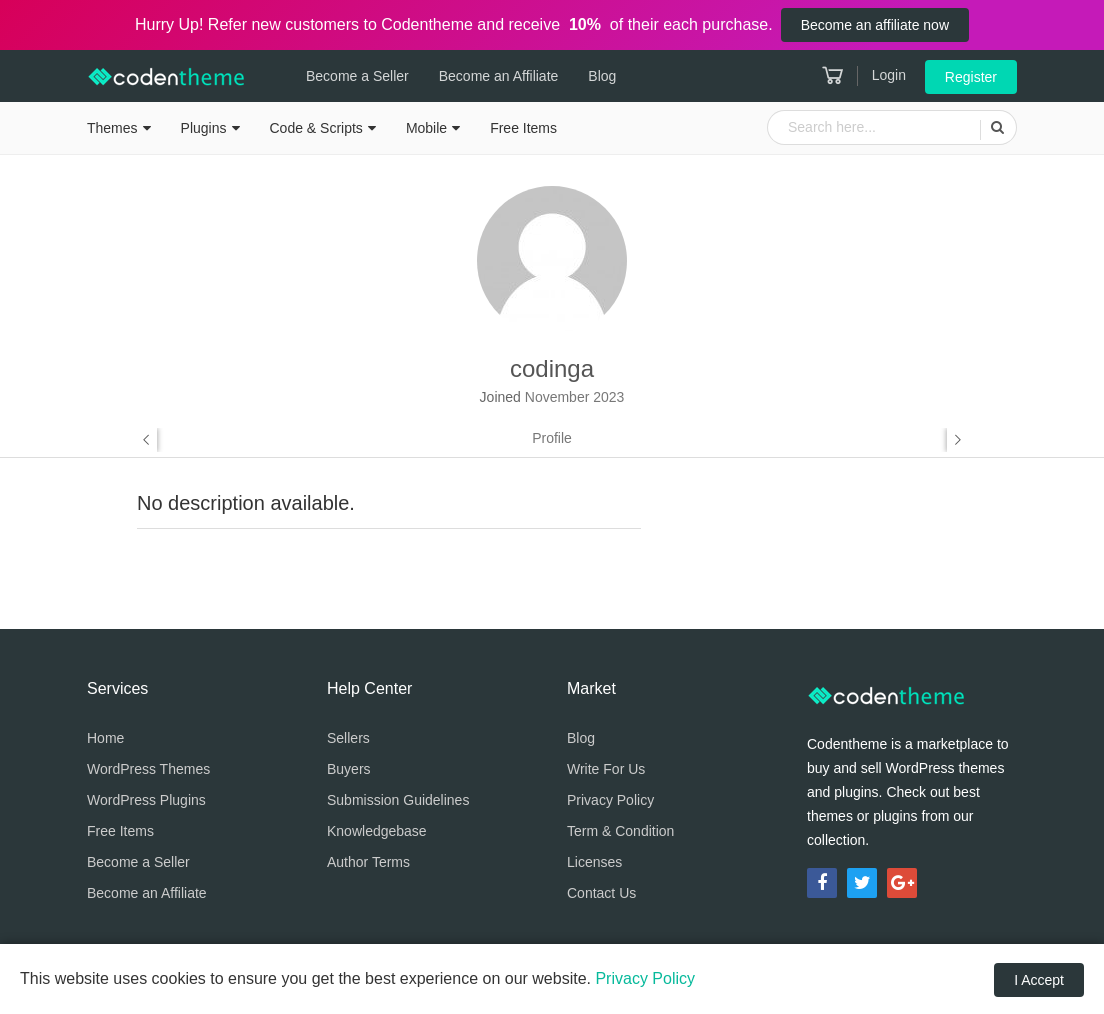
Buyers (349, 769)
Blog (602, 76)
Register (971, 77)
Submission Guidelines (398, 800)
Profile (552, 438)
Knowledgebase (377, 831)
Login (889, 75)
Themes (112, 128)
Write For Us (606, 769)
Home (105, 738)
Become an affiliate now (875, 25)
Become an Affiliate (499, 76)
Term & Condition (620, 831)
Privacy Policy (610, 800)
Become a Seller (357, 76)
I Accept (1039, 980)
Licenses (594, 862)
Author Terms (368, 862)
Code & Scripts (316, 128)
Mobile (426, 128)
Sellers (348, 738)
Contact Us (601, 893)
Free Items (523, 128)
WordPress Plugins (146, 800)
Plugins (204, 128)
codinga (552, 368)
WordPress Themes (148, 769)
